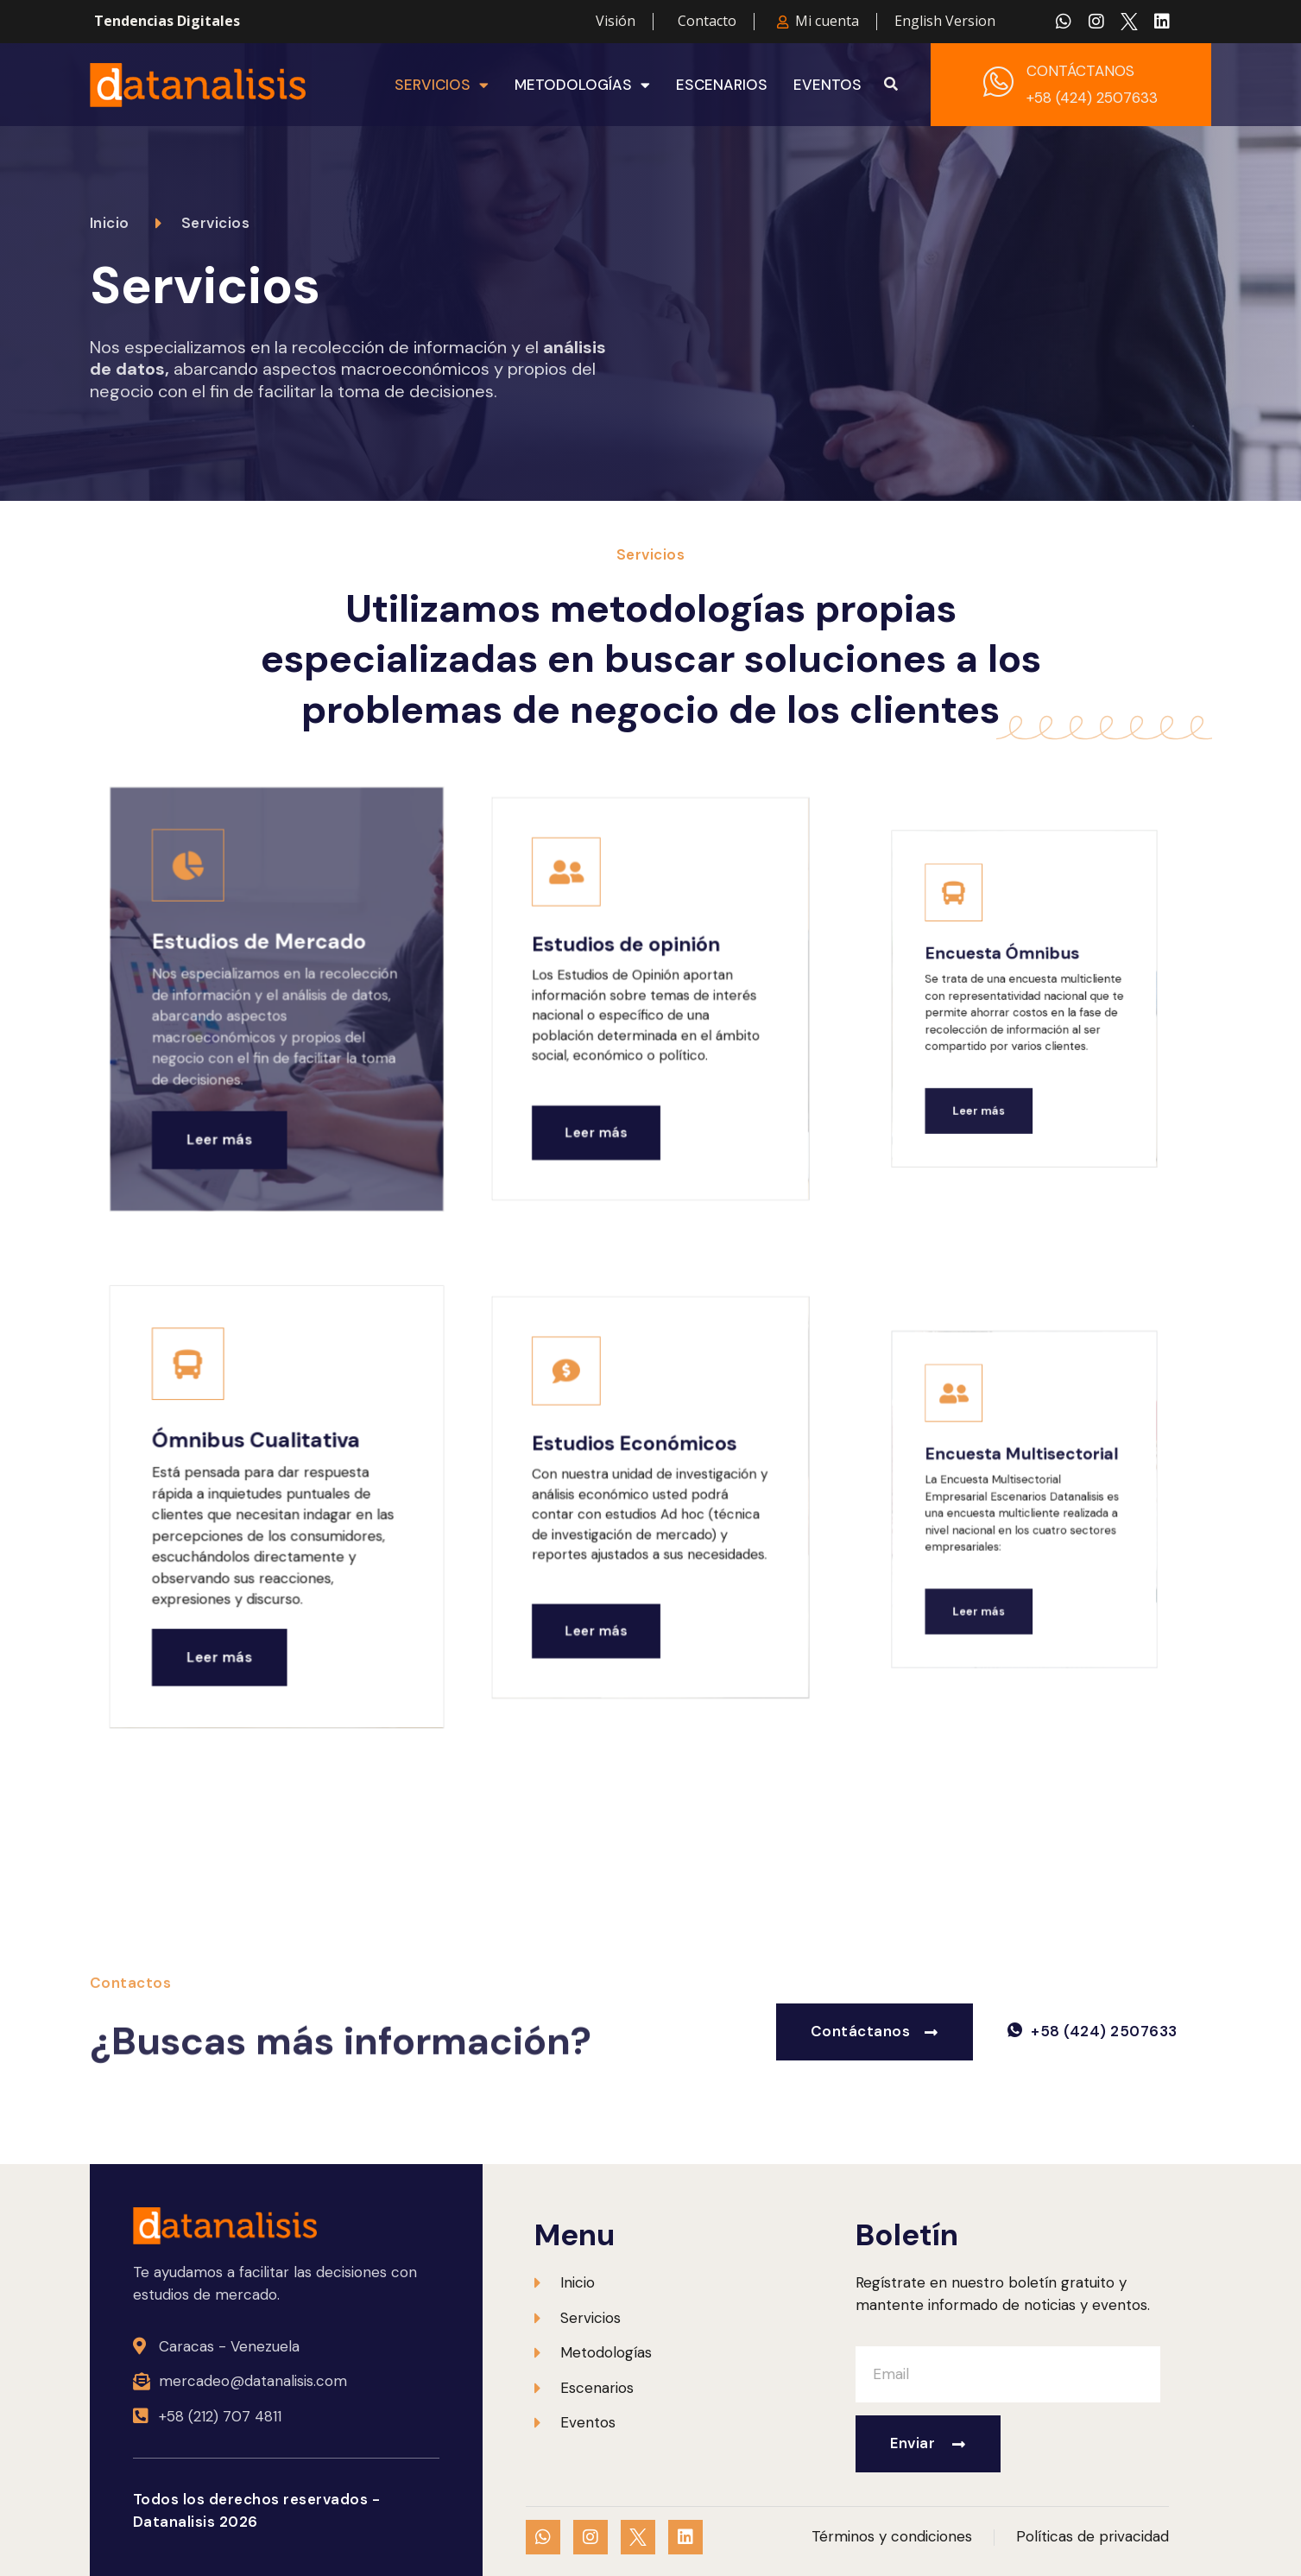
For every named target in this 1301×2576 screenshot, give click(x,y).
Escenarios (721, 84)
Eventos (827, 84)
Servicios (442, 84)
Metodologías (582, 84)
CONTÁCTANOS (1080, 70)
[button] (891, 84)
